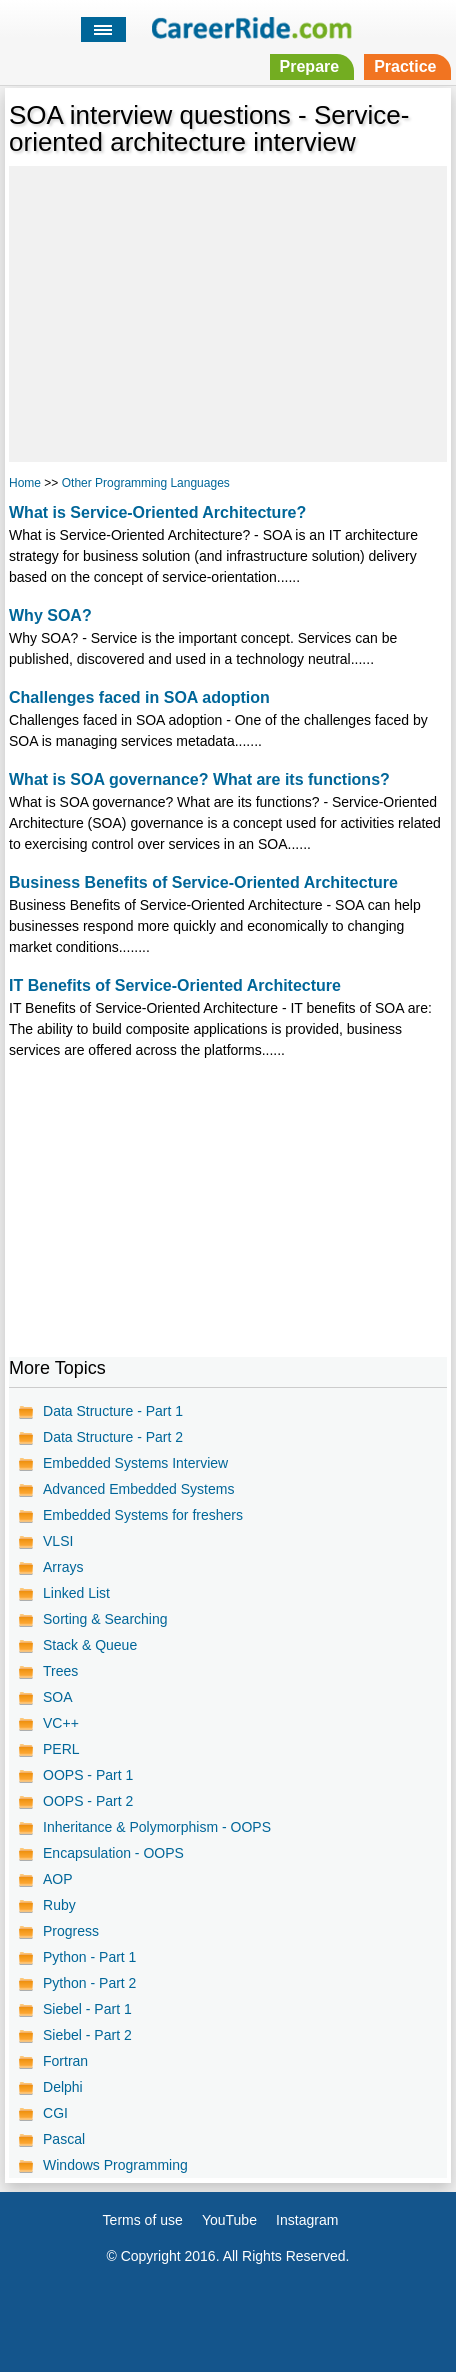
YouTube (229, 2220)
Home (25, 483)
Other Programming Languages (146, 483)
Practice (405, 66)
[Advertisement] (228, 311)
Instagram (307, 2220)
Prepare (310, 66)
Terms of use (143, 2220)
